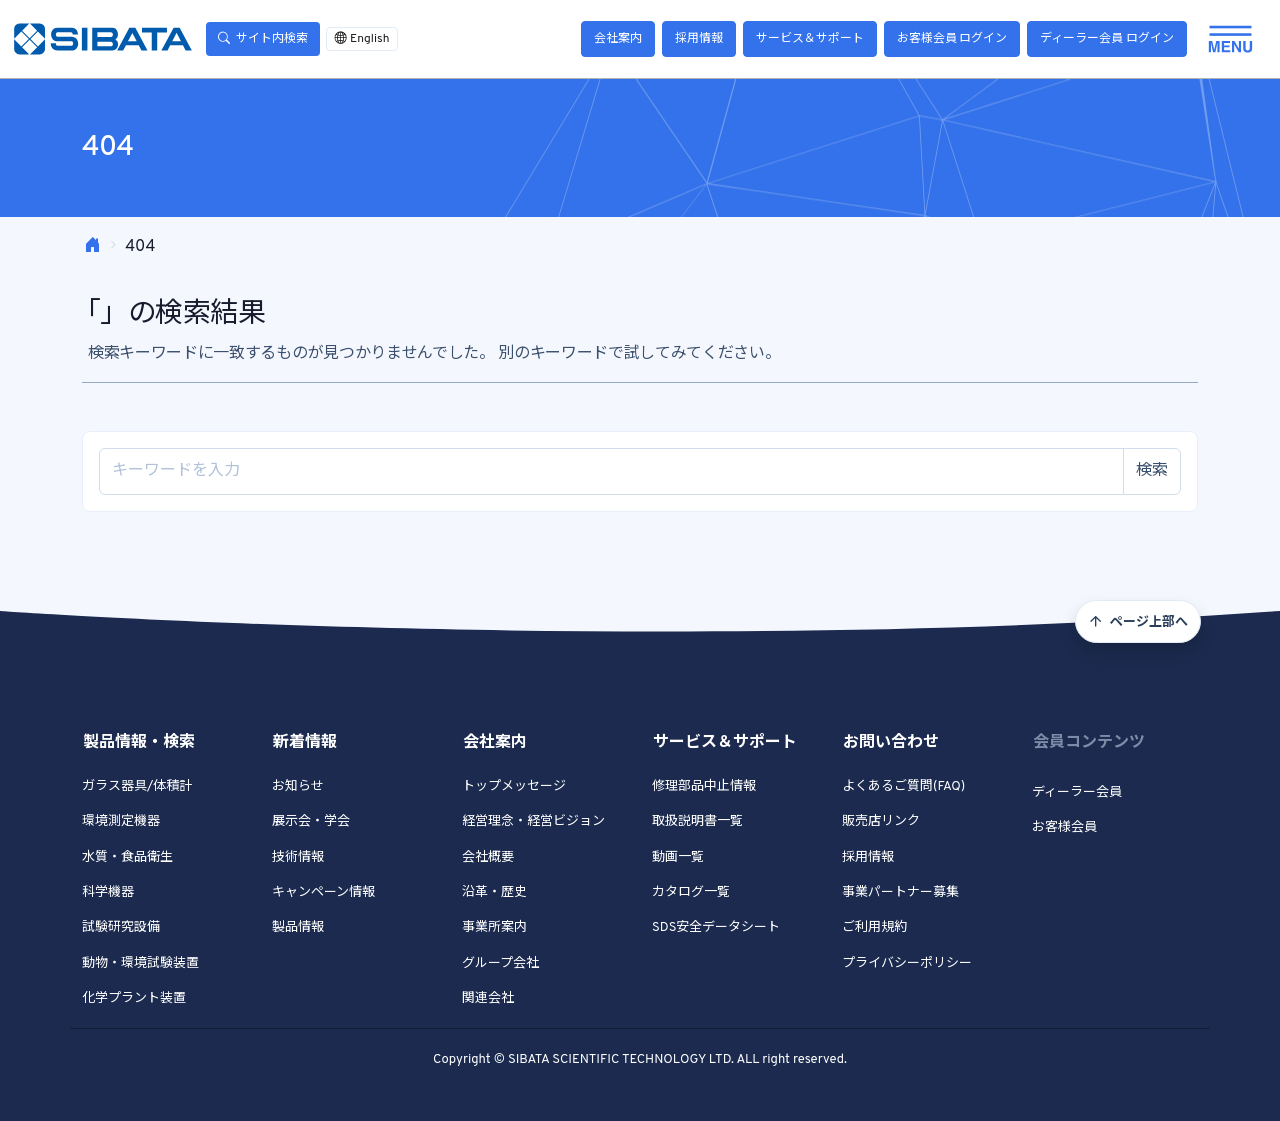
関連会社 (488, 999)
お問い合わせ (891, 743)
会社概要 (488, 858)
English (362, 39)
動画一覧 (678, 858)
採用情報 (699, 39)
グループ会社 (500, 964)
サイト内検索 (263, 39)
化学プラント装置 (134, 999)
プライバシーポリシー (907, 964)
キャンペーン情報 (323, 893)
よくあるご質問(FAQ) (903, 787)
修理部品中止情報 (704, 787)
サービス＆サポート (810, 39)
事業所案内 (494, 928)
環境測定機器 (121, 822)
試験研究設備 (121, 928)
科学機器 (108, 893)
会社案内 (618, 39)
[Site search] (611, 471)
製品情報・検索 (139, 743)
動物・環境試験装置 (140, 964)
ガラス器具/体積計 (137, 787)
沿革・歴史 (494, 893)
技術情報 (298, 858)
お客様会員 (1064, 828)
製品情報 (298, 928)
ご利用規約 (874, 928)
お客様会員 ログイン (952, 39)
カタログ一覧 (691, 893)
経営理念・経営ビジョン (533, 822)
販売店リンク (881, 822)
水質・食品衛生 (127, 858)
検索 (1152, 471)
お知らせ (298, 787)
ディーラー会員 (1077, 793)
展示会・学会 (311, 822)
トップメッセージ (514, 787)
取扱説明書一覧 (697, 822)
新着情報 (305, 743)
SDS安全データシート (716, 928)
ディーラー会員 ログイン (1107, 39)
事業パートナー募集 (900, 893)
